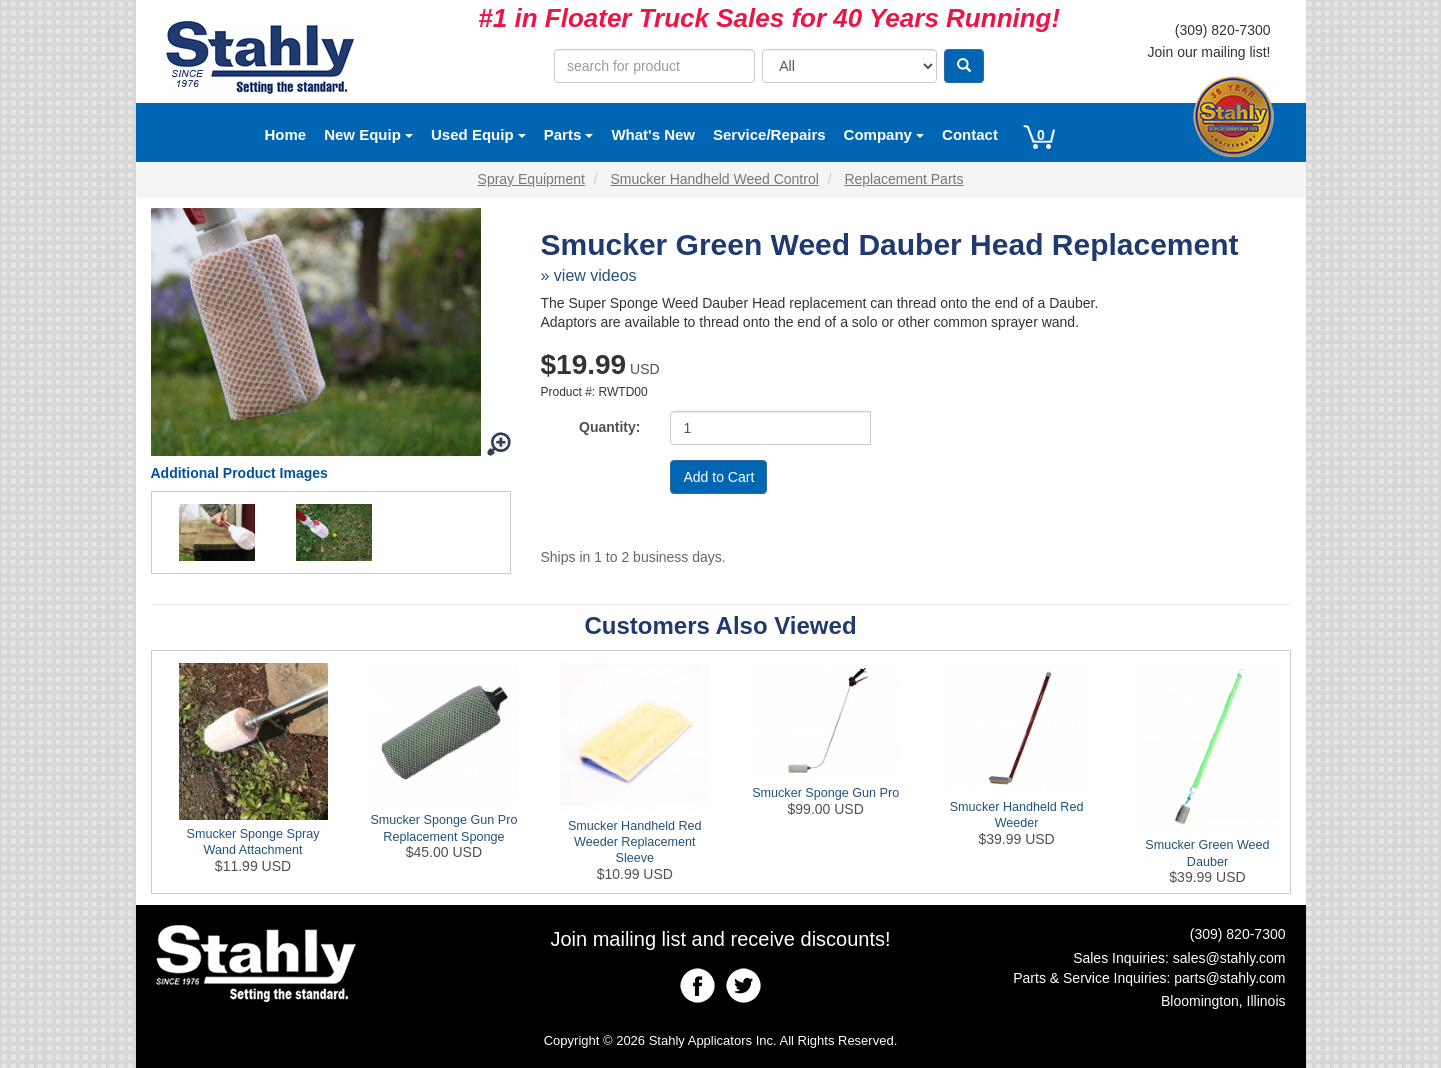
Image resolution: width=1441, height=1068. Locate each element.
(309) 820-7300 (1223, 30)
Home (286, 134)
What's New (653, 134)
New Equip (368, 134)
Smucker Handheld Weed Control (715, 179)
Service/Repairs (769, 134)
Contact (970, 134)
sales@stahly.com (1229, 958)
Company (884, 134)
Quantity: (609, 427)
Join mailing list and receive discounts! (720, 939)
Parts (569, 134)
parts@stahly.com (1229, 978)
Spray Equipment (531, 179)
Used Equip (478, 134)
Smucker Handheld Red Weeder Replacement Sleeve (635, 842)
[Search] (964, 66)
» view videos (589, 275)
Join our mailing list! (1209, 52)
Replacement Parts (903, 179)
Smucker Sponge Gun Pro (825, 793)
